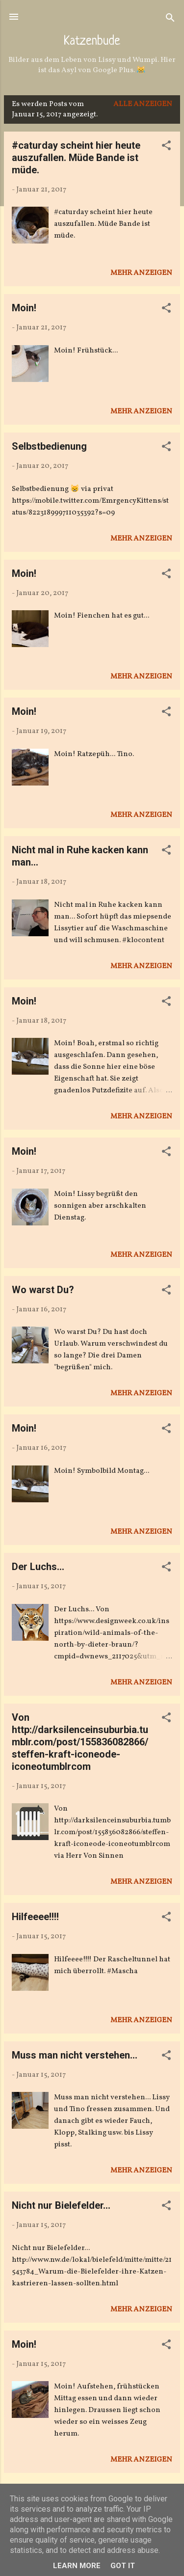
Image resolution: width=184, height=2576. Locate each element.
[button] (166, 147)
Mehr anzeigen (141, 273)
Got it (122, 2565)
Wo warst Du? (43, 1290)
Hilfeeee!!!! (35, 1917)
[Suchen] (170, 20)
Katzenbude (92, 42)
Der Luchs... (38, 1567)
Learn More (77, 2565)
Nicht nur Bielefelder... (61, 2205)
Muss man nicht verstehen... (74, 2055)
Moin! (24, 308)
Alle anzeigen (142, 104)
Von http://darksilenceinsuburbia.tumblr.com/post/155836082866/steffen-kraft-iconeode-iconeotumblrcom (80, 1741)
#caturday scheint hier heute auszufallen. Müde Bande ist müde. (76, 157)
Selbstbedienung (49, 446)
